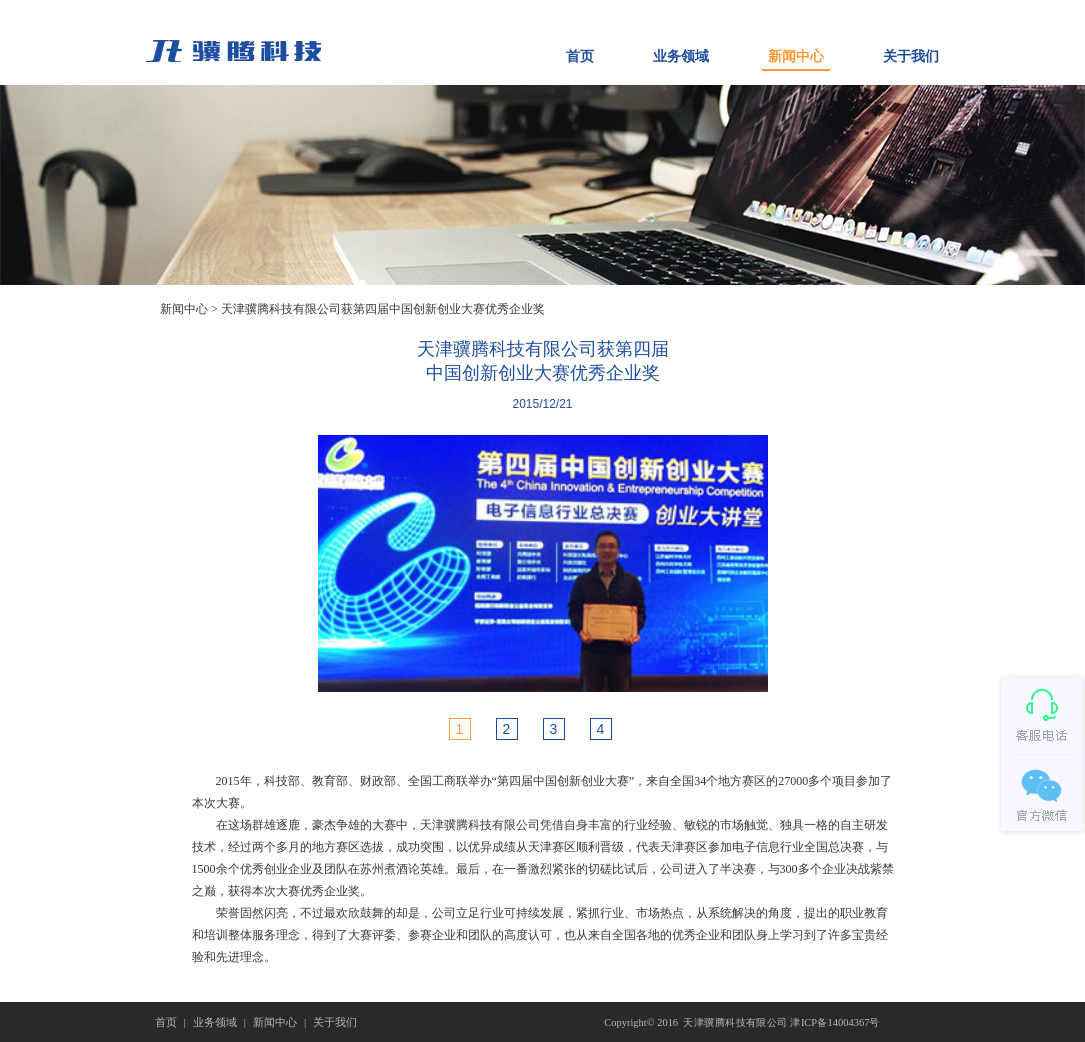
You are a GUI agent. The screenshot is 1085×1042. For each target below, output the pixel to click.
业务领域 (681, 56)
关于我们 (911, 56)
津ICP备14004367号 (834, 1021)
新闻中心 (796, 56)
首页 (580, 56)
